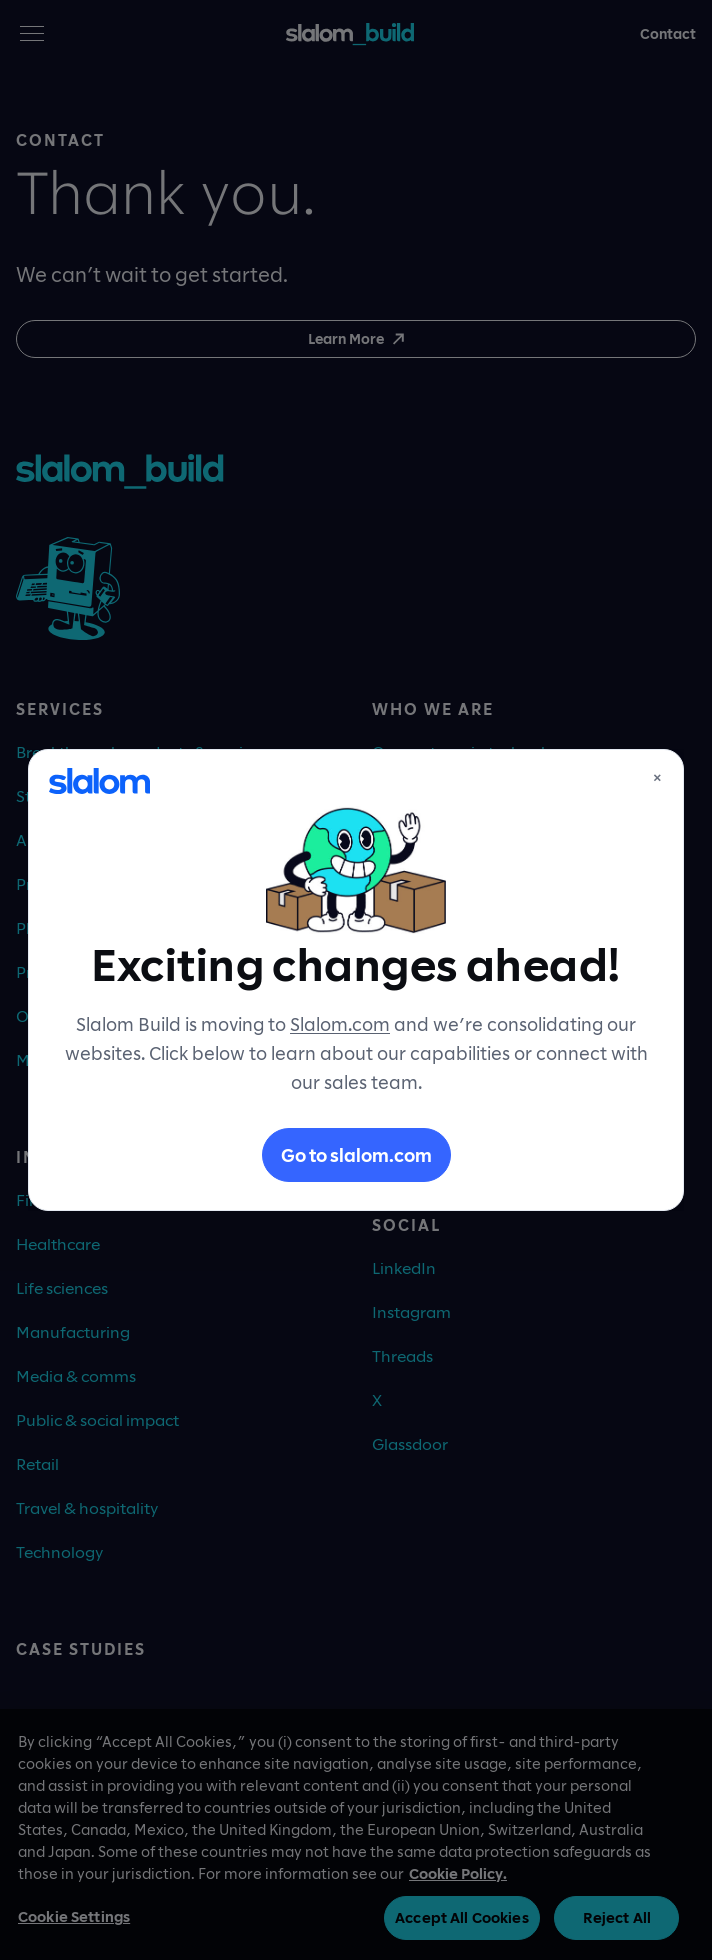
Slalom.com (340, 1024)
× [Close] (657, 777)
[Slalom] (99, 781)
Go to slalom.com (356, 1155)
